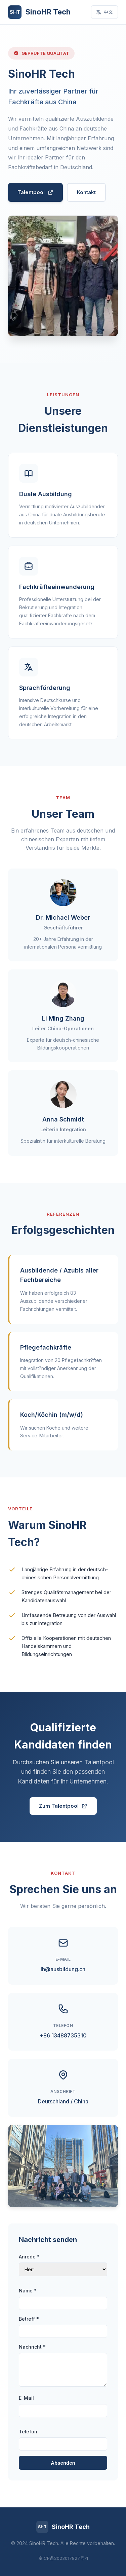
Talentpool (35, 192)
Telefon (28, 2431)
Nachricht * (32, 2347)
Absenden (63, 2463)
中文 (104, 12)
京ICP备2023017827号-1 (63, 2558)
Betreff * (29, 2319)
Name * (28, 2290)
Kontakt (86, 192)
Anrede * (29, 2256)
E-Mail (26, 2398)
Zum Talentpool (63, 1806)
